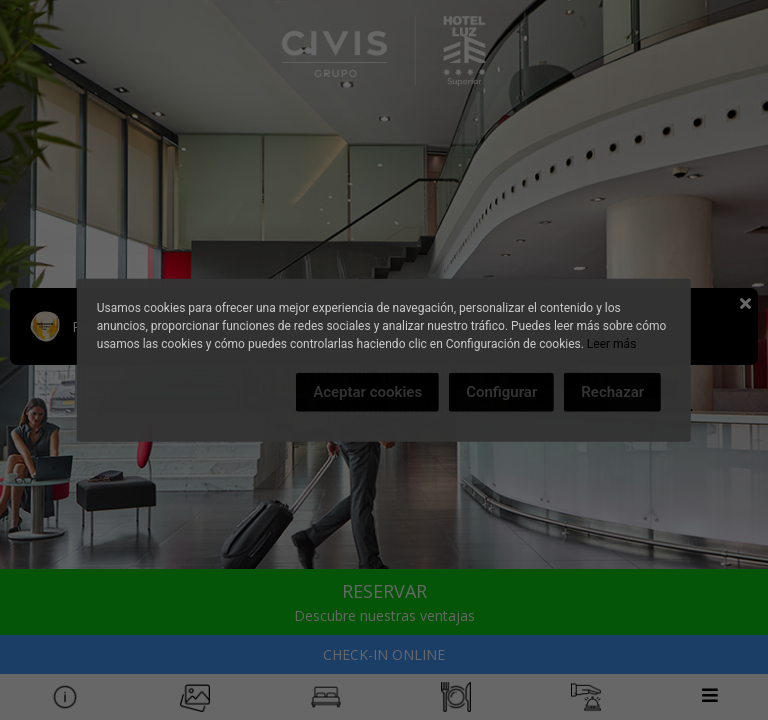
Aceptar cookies (367, 392)
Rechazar (612, 392)
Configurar (501, 392)
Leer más (611, 344)
